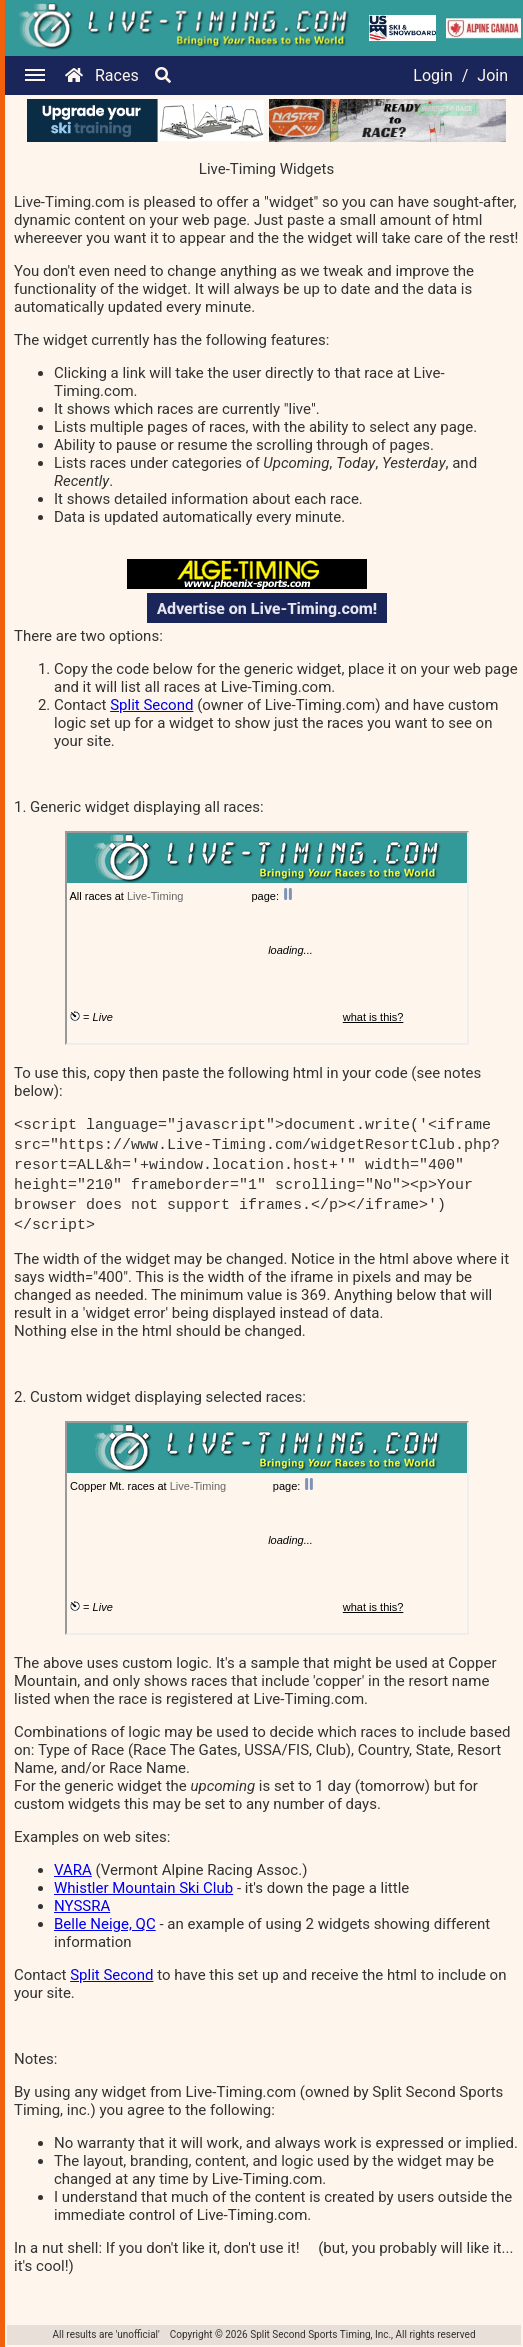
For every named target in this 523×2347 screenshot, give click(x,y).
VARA (73, 1870)
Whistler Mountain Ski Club (143, 1888)
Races (117, 75)
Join (492, 75)
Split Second (151, 705)
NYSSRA (82, 1906)
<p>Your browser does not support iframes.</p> (267, 938)
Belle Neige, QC (105, 1924)
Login (432, 75)
